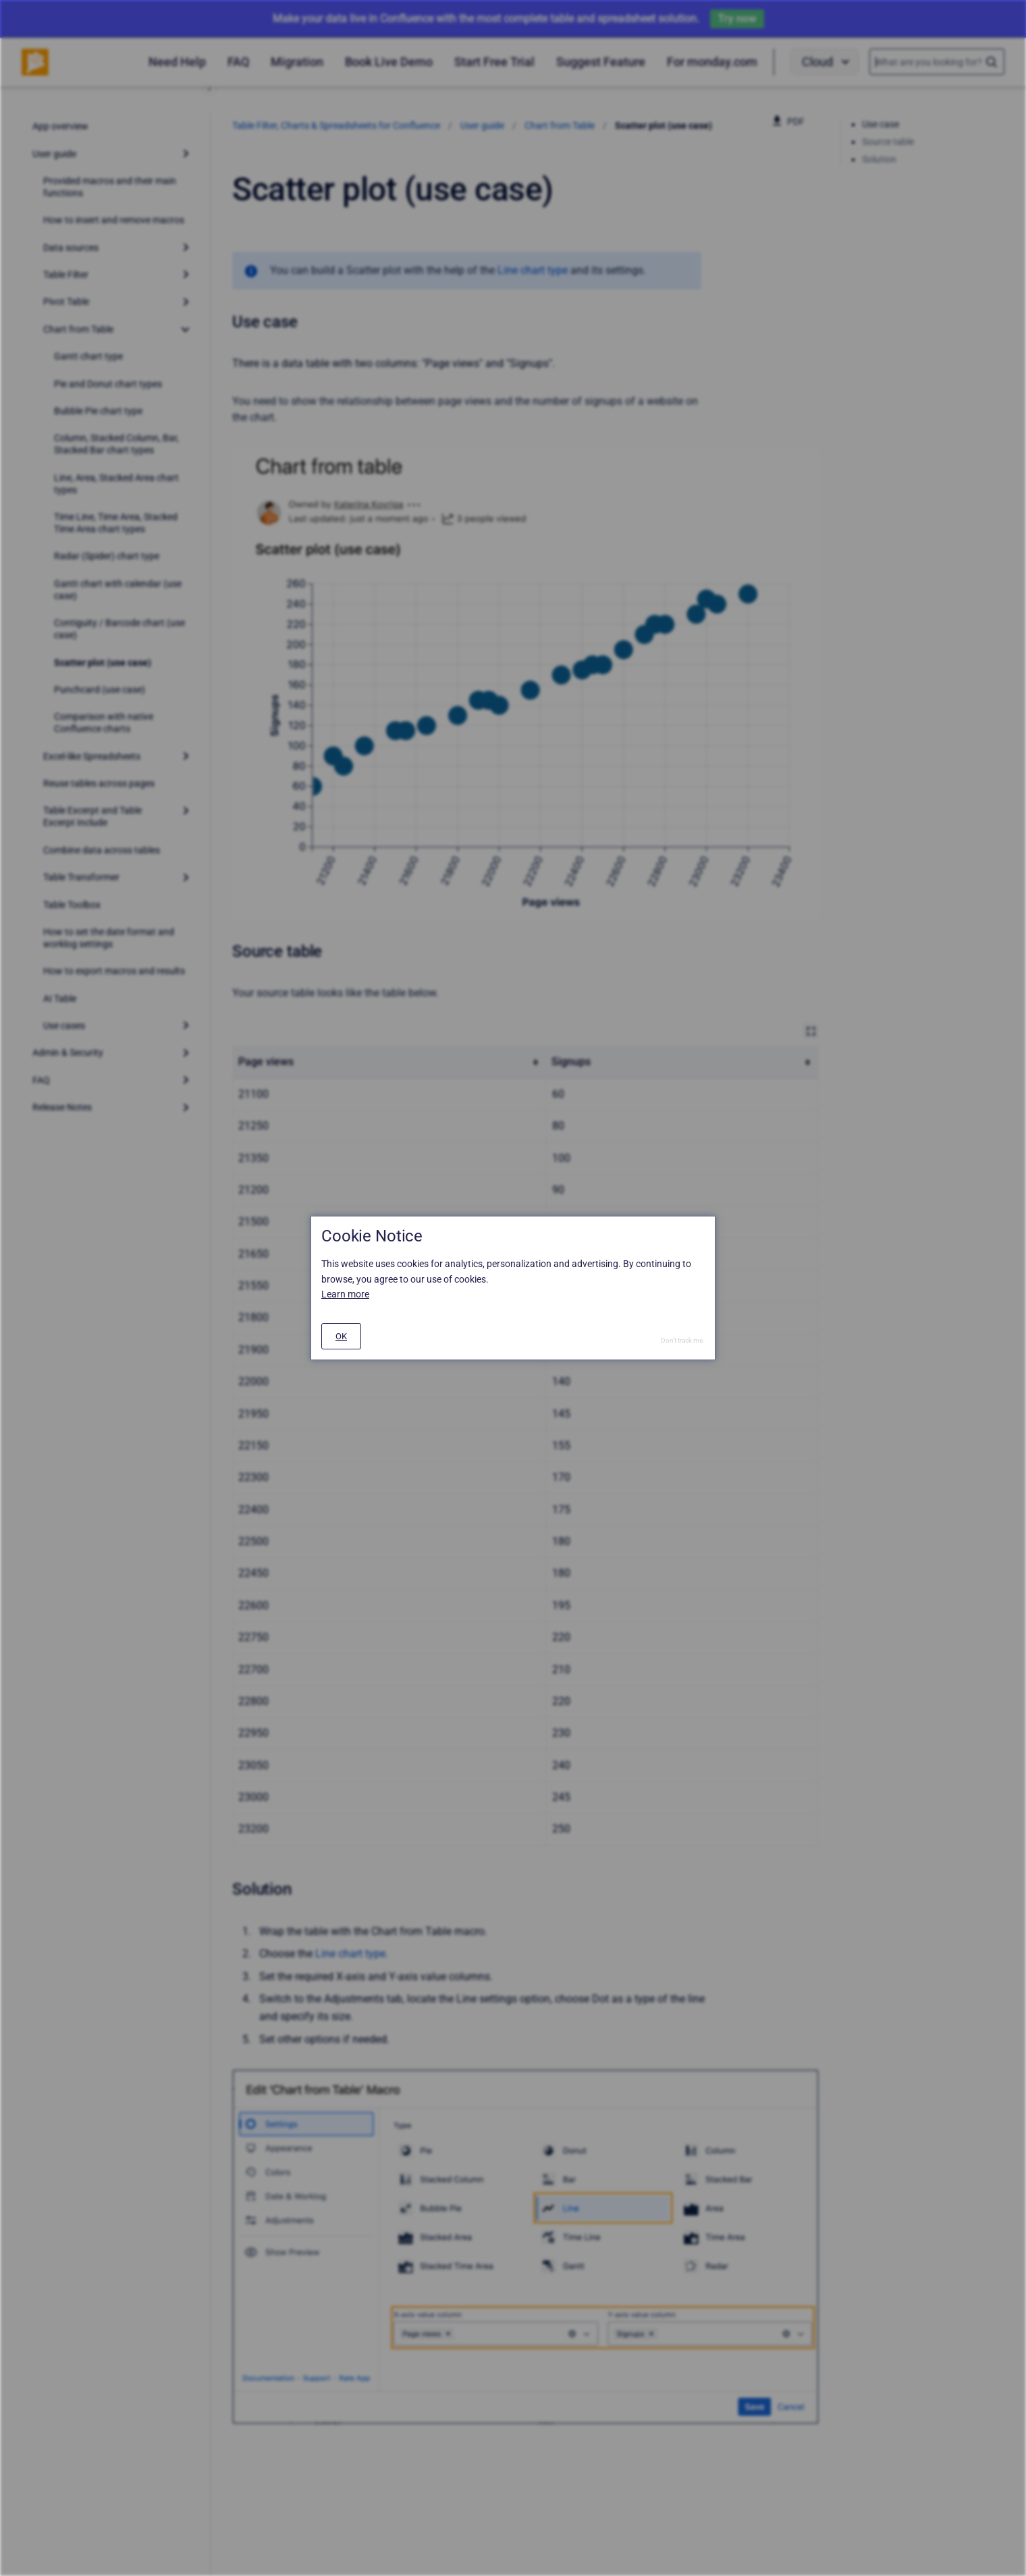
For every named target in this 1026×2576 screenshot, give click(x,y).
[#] (341, 1336)
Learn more (345, 1294)
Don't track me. (683, 1340)
